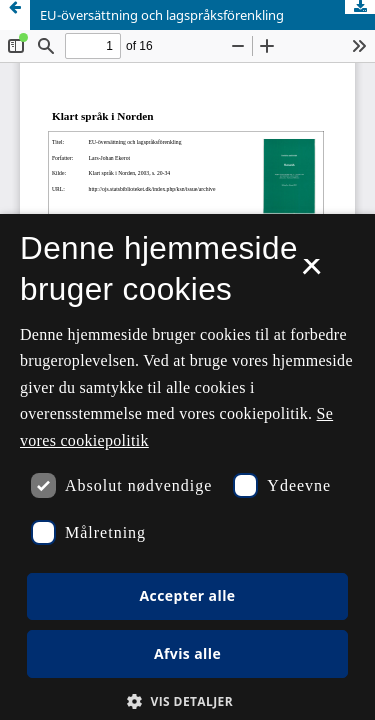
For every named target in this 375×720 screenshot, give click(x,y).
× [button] (311, 273)
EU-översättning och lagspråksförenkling (162, 15)
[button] (187, 701)
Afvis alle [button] (187, 653)
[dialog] (187, 467)
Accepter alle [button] (187, 595)
